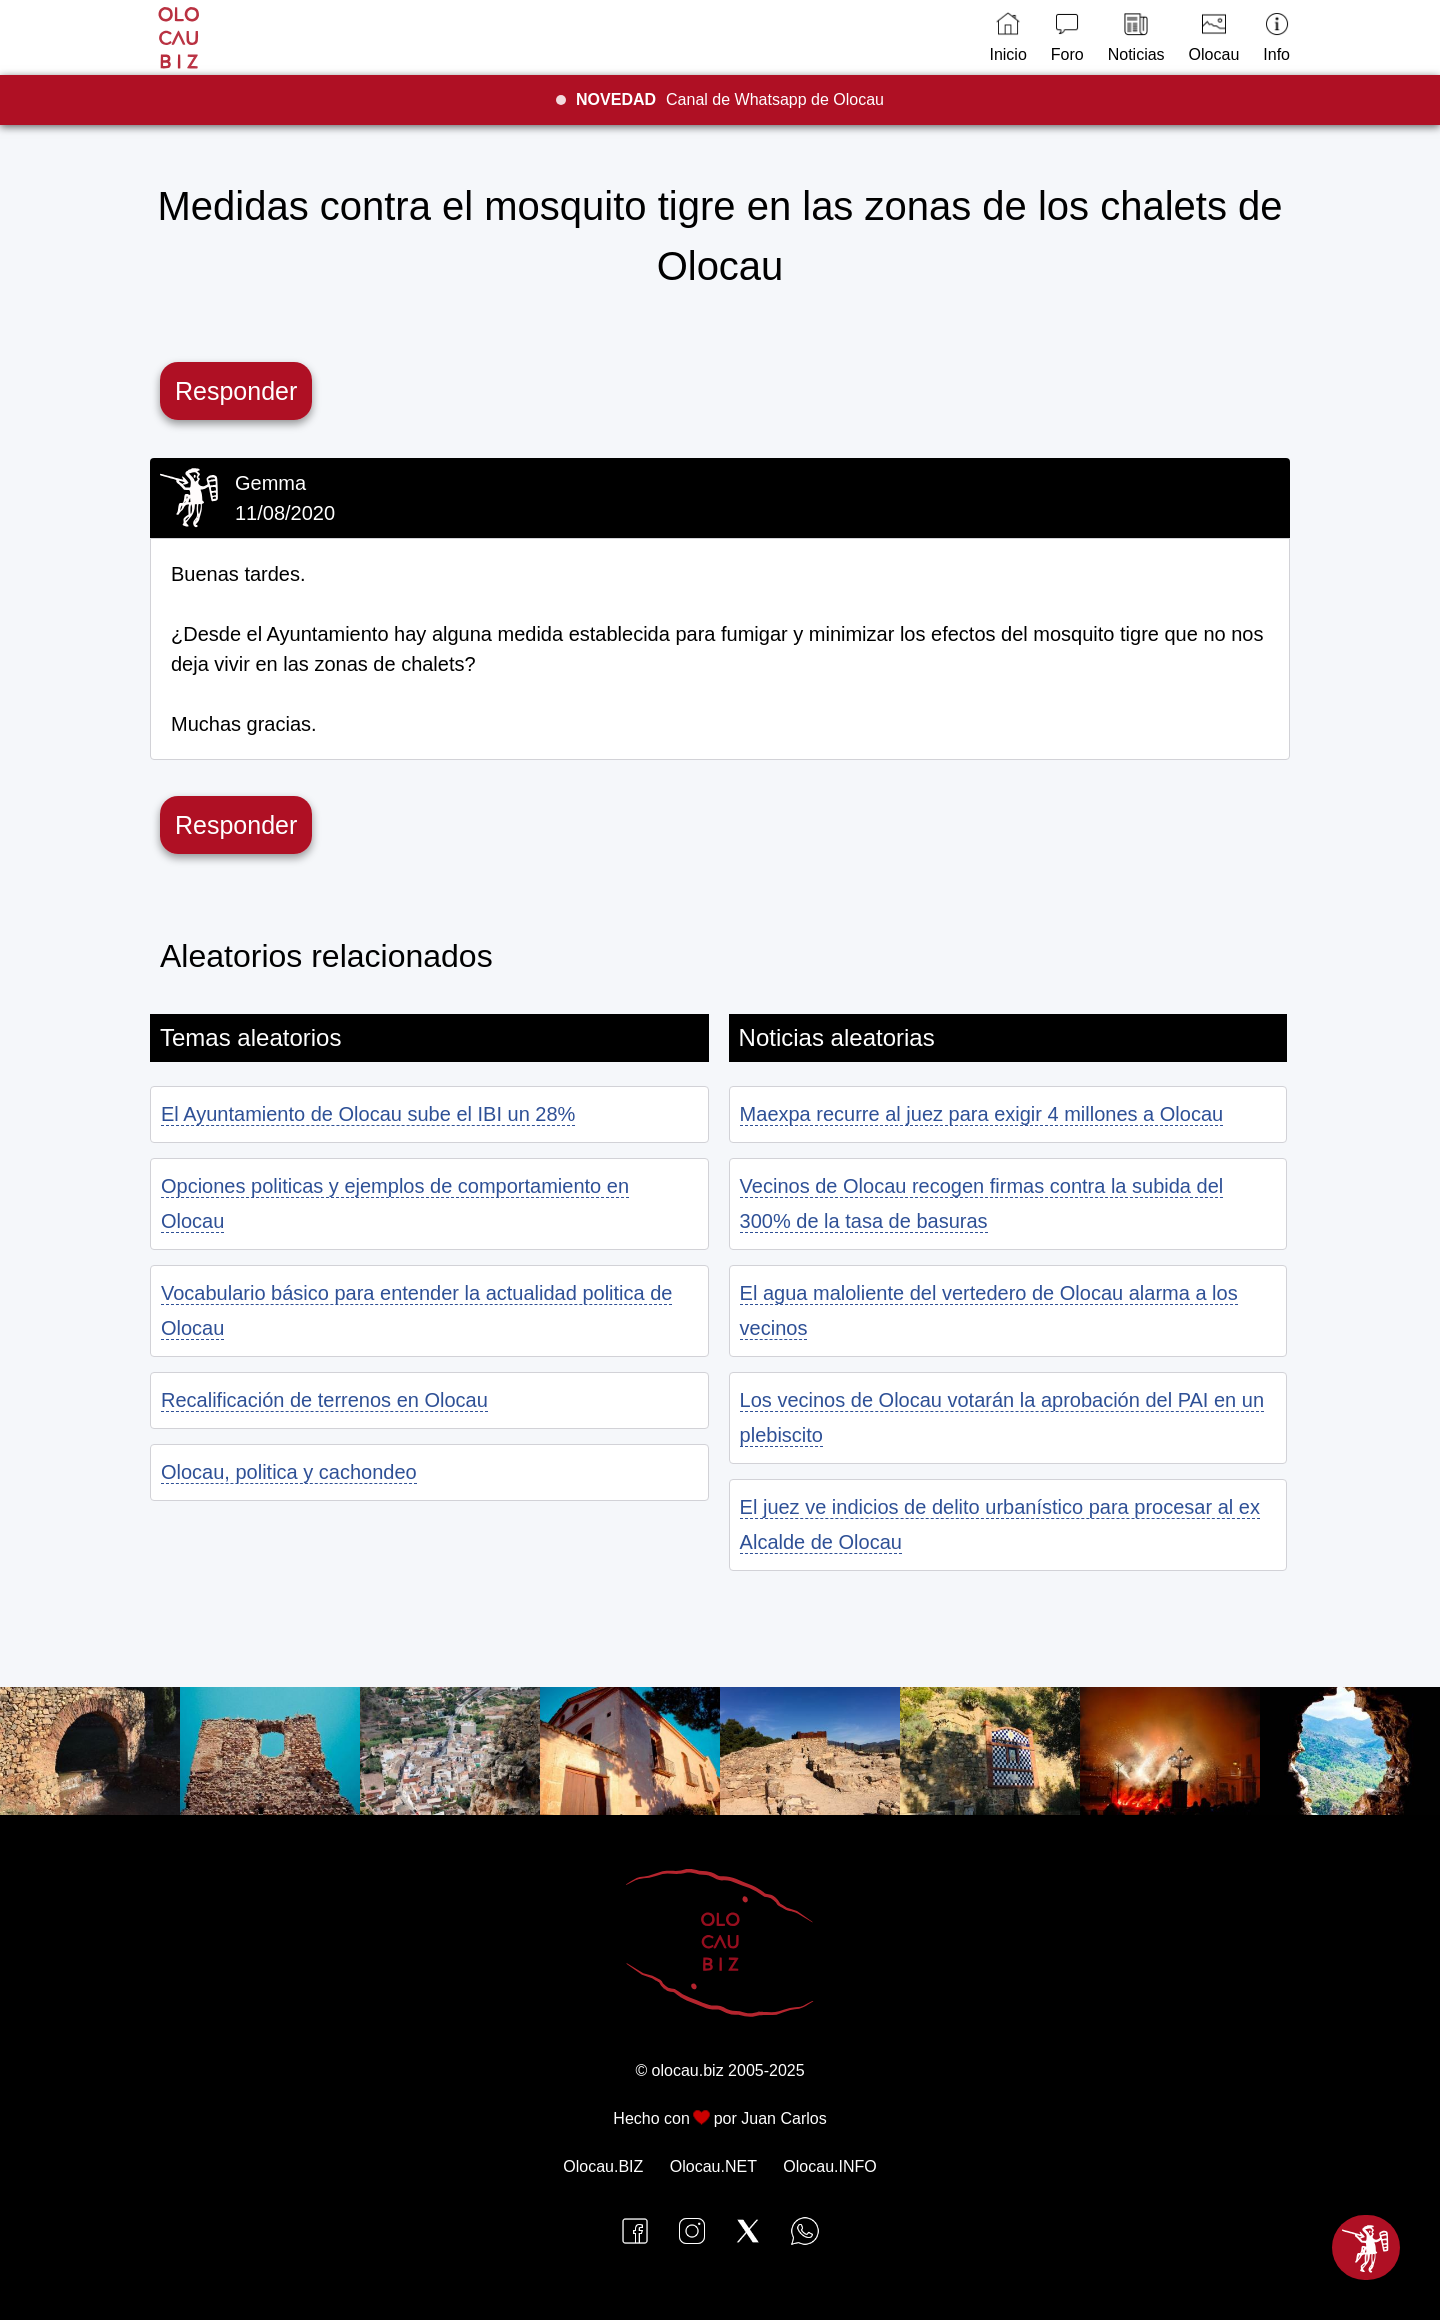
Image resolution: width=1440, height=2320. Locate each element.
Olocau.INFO (829, 2166)
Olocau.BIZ (603, 2166)
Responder (236, 391)
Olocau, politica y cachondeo (289, 1472)
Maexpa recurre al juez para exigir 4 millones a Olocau (982, 1114)
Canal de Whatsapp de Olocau (730, 99)
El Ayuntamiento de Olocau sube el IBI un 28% (368, 1114)
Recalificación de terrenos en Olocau (324, 1400)
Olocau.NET (713, 2166)
